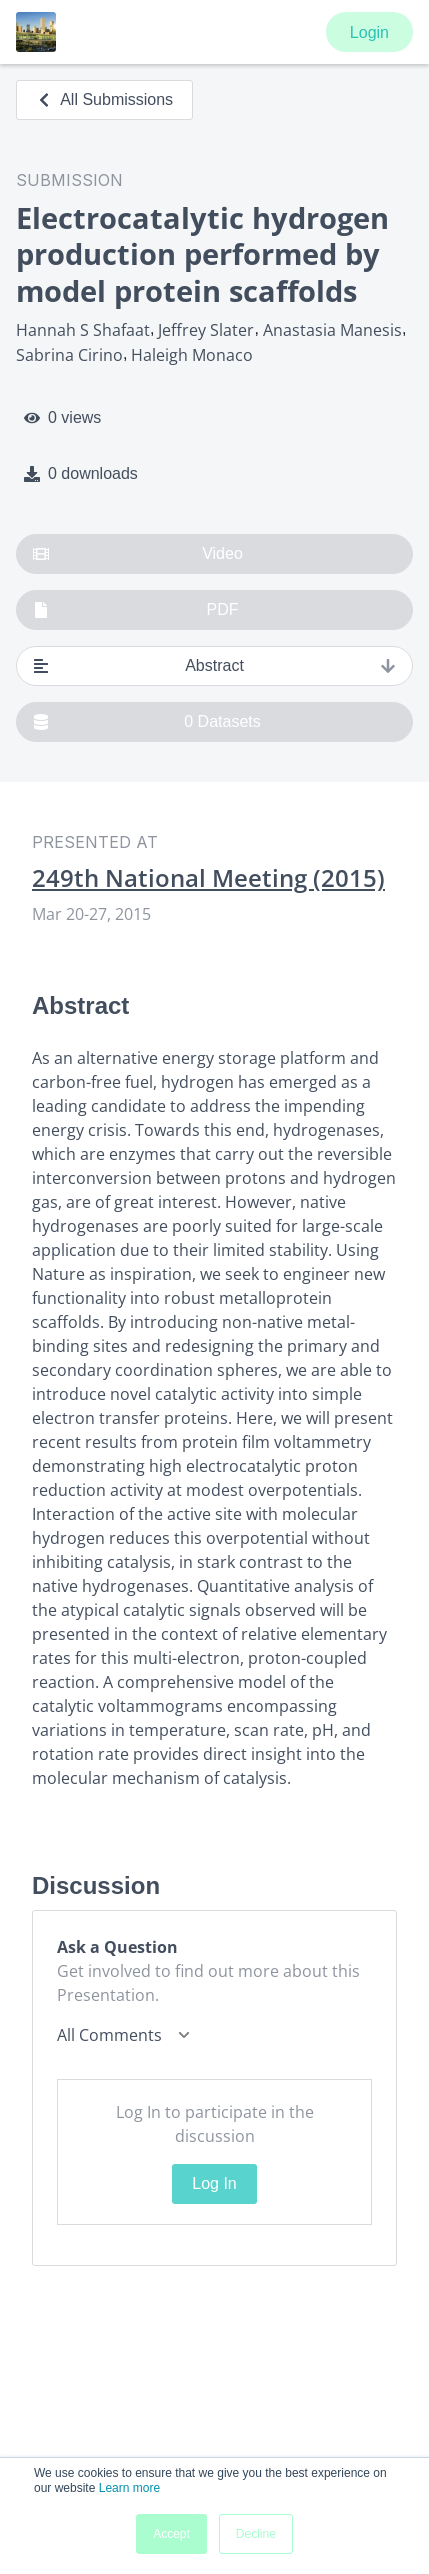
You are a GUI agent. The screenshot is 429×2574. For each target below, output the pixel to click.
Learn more (129, 2488)
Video (138, 554)
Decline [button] (256, 2534)
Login (369, 32)
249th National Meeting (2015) (208, 878)
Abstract (214, 666)
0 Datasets (147, 722)
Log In (214, 2183)
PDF (136, 610)
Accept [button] (171, 2534)
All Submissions (104, 99)
